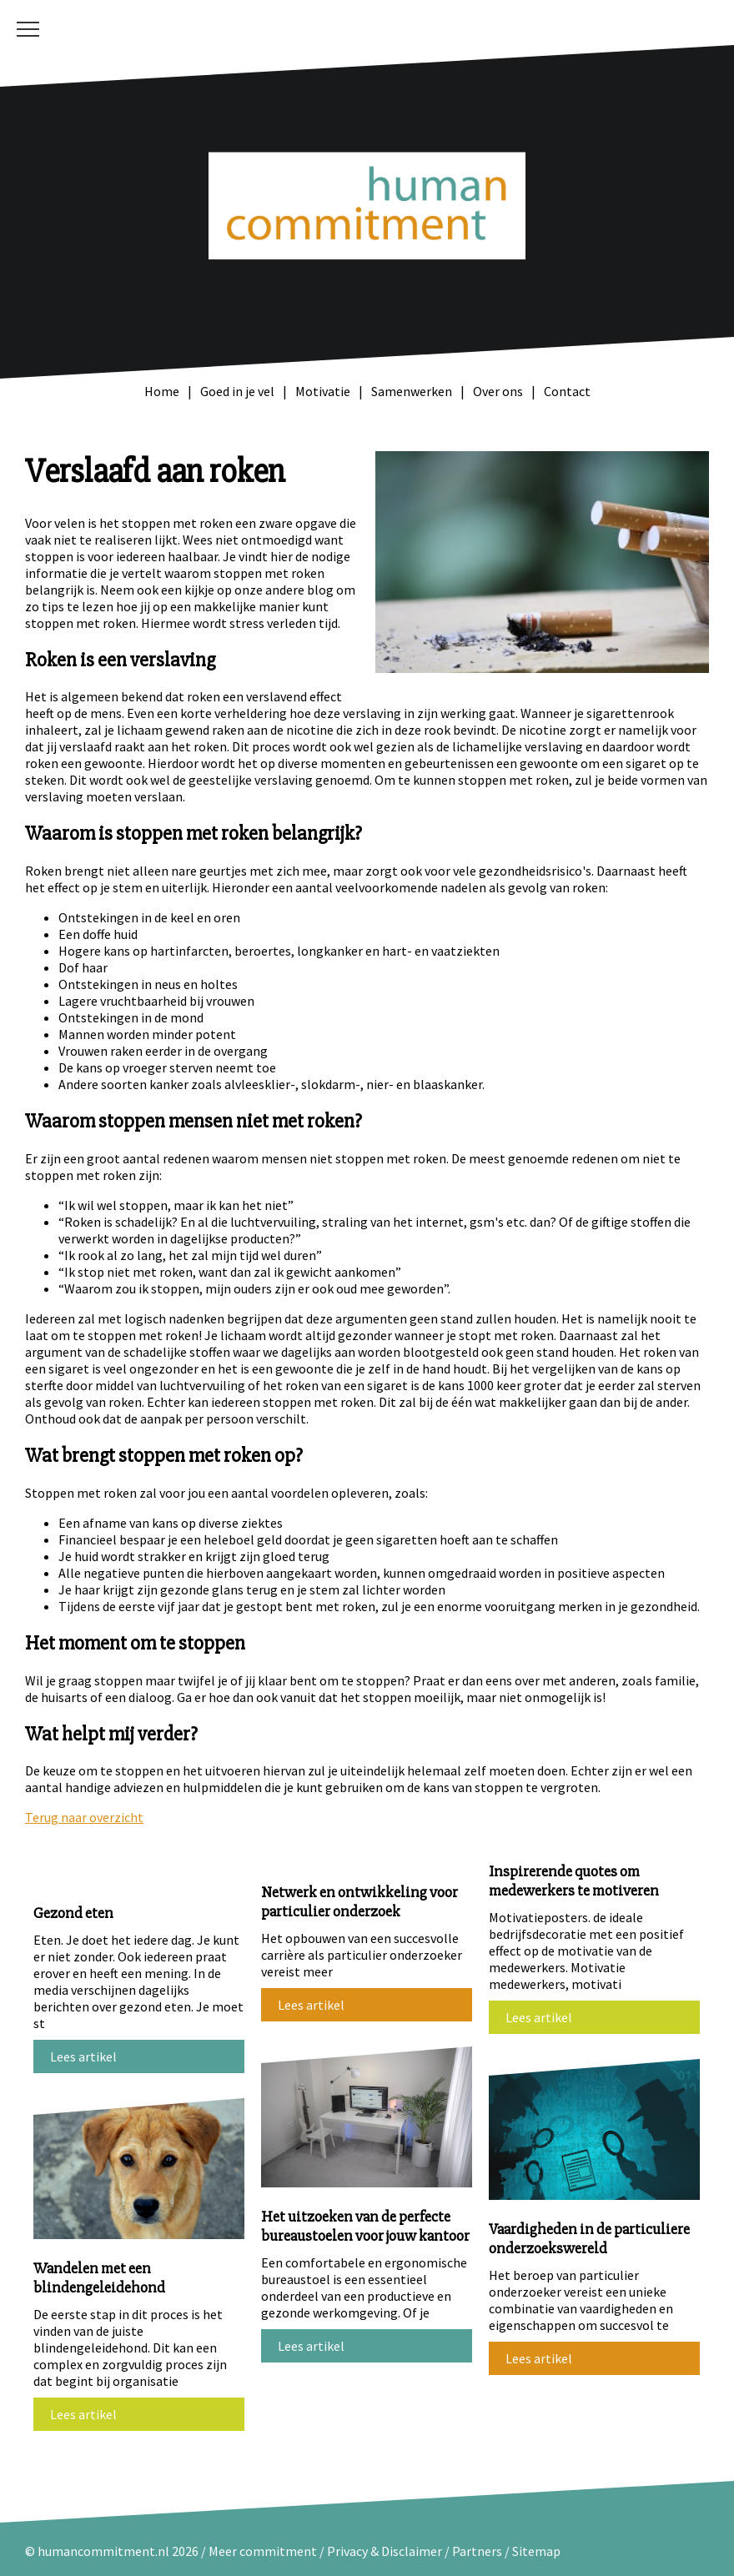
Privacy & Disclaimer (386, 2551)
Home (161, 391)
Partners (477, 2551)
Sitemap (536, 2551)
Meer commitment (263, 2551)
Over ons (498, 391)
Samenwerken (411, 391)
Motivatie (322, 391)
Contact (567, 391)
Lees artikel (83, 2056)
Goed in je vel (237, 391)
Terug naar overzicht (84, 1817)
